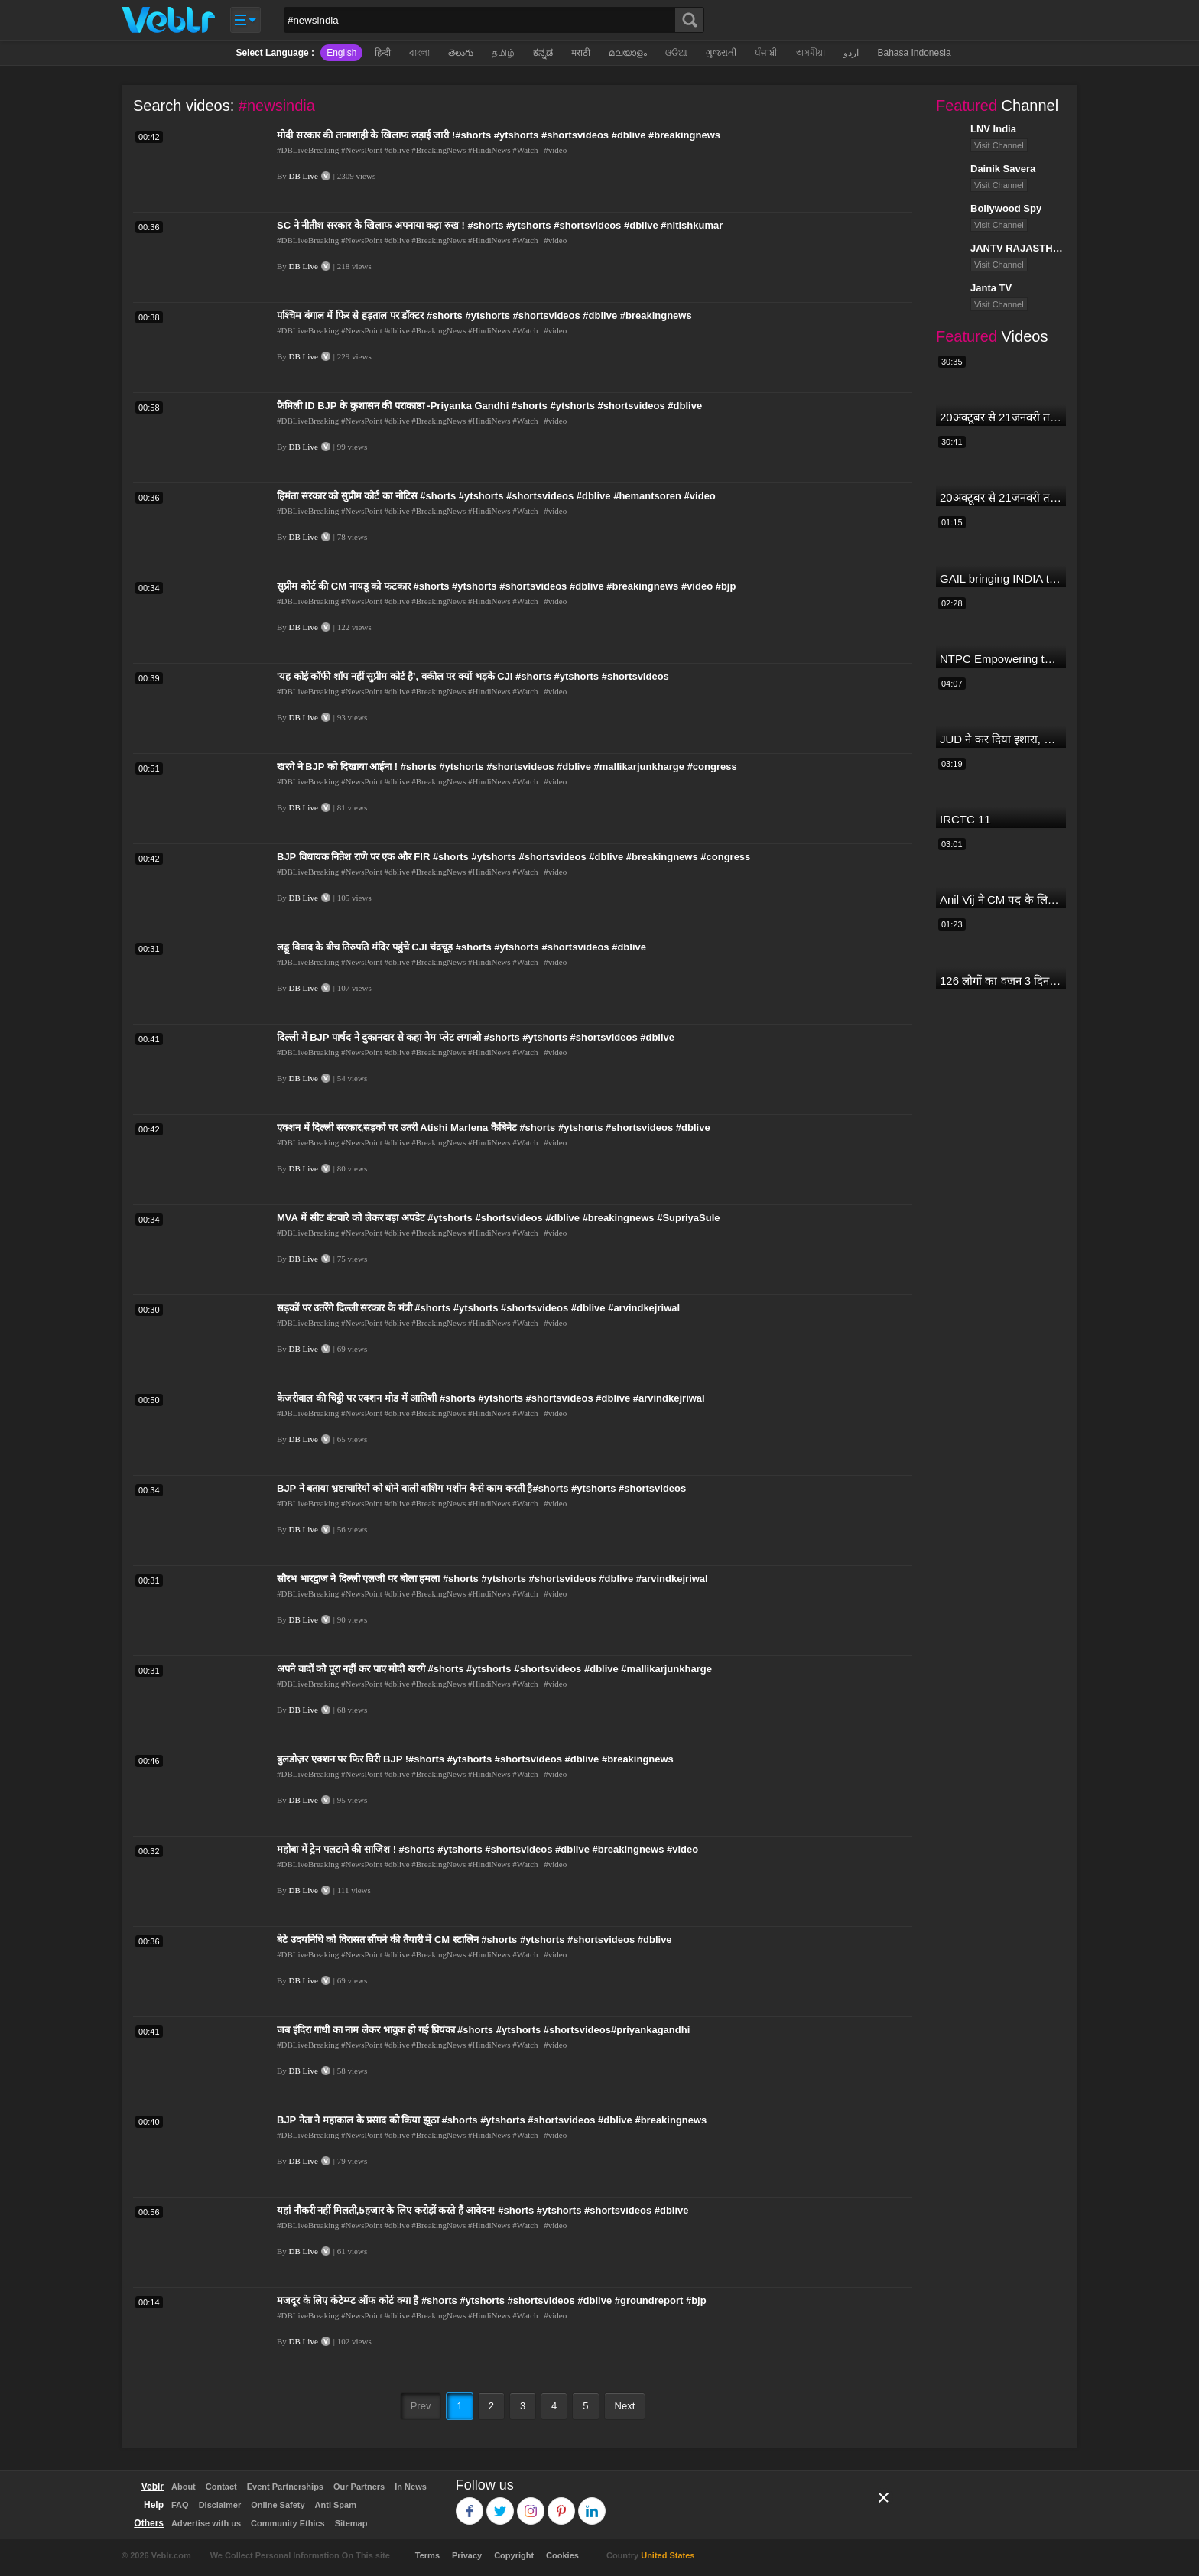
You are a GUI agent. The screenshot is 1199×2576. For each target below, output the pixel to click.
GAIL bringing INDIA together (1001, 578)
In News (411, 2486)
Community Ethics (288, 2523)
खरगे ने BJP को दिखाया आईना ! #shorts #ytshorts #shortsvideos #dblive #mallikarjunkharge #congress (507, 766)
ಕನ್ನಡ (543, 52)
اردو (851, 52)
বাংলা (419, 52)
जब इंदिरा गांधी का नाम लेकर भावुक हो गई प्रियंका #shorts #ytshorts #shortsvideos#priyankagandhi (483, 2029)
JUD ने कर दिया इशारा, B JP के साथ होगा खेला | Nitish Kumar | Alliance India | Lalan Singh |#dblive (1001, 739)
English (341, 52)
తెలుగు (460, 52)
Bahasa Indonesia (913, 52)
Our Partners (359, 2486)
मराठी (580, 52)
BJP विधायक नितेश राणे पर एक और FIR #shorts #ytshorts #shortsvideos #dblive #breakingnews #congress (513, 856)
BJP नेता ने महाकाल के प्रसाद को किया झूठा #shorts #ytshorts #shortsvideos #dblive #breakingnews (492, 2120)
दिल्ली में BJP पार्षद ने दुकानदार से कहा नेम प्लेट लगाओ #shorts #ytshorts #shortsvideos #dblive (475, 1037)
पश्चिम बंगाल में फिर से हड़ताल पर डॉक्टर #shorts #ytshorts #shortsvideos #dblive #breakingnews (484, 315)
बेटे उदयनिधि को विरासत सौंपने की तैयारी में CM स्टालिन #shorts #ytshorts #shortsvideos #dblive (474, 1939)
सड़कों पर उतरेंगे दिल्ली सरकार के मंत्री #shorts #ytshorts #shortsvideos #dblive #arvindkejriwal (478, 1308)
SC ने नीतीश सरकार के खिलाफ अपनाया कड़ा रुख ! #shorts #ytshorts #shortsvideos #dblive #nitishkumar (500, 225)
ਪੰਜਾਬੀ (766, 52)
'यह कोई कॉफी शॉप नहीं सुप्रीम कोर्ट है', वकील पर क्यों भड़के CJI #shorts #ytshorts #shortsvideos (473, 676)
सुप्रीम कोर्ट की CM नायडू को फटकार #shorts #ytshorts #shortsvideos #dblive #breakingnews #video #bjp (506, 586)
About (183, 2486)
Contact (221, 2486)
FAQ (180, 2504)
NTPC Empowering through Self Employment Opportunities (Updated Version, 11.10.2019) (1001, 658)
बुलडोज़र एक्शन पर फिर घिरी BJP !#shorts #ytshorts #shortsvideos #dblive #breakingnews (475, 1759)
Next (625, 2406)
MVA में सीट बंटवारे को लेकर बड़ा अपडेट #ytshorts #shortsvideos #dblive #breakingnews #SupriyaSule (498, 1217)
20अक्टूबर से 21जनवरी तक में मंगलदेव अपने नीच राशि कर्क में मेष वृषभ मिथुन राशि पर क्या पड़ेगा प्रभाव (1001, 497)
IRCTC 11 (965, 819)
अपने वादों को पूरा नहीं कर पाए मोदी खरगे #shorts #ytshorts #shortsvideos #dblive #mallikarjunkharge (494, 1669)
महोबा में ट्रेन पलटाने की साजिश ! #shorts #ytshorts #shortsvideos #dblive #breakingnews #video (487, 1849)
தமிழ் (503, 52)
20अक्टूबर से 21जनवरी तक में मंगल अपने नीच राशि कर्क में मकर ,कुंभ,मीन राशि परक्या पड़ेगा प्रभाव (1001, 417)
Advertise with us (206, 2523)
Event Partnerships (285, 2486)
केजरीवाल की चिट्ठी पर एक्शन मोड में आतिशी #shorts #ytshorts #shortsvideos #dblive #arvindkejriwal (491, 1398)
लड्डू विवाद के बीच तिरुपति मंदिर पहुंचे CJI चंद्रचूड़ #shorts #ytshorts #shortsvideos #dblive (461, 947)
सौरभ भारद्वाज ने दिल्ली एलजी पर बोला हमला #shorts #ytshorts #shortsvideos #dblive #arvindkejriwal (492, 1578)
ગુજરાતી (721, 52)
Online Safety (277, 2504)
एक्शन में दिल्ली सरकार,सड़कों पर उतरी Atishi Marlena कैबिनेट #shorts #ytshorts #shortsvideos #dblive (493, 1127)
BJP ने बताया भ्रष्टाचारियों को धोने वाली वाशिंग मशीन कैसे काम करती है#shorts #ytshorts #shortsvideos (481, 1488)
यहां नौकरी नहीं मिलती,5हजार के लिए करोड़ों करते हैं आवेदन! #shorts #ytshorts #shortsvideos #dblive (483, 2210)
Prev (421, 2406)
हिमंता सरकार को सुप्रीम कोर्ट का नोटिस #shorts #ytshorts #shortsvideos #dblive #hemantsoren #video (496, 496)
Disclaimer (220, 2504)
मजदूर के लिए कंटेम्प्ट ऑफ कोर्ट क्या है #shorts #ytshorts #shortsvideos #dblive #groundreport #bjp (492, 2300)
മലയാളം (628, 52)
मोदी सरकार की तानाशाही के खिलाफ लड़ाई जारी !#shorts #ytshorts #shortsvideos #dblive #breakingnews (498, 135)
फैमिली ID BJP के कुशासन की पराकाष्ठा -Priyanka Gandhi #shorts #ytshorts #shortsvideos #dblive (489, 405)
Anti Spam (335, 2504)
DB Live (303, 175)
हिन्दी (383, 52)
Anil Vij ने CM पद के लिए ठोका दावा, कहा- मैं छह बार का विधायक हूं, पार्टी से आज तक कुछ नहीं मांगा (1001, 899)
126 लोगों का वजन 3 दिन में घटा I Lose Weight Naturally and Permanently (1001, 980)
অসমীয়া (810, 52)
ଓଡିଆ (676, 52)
